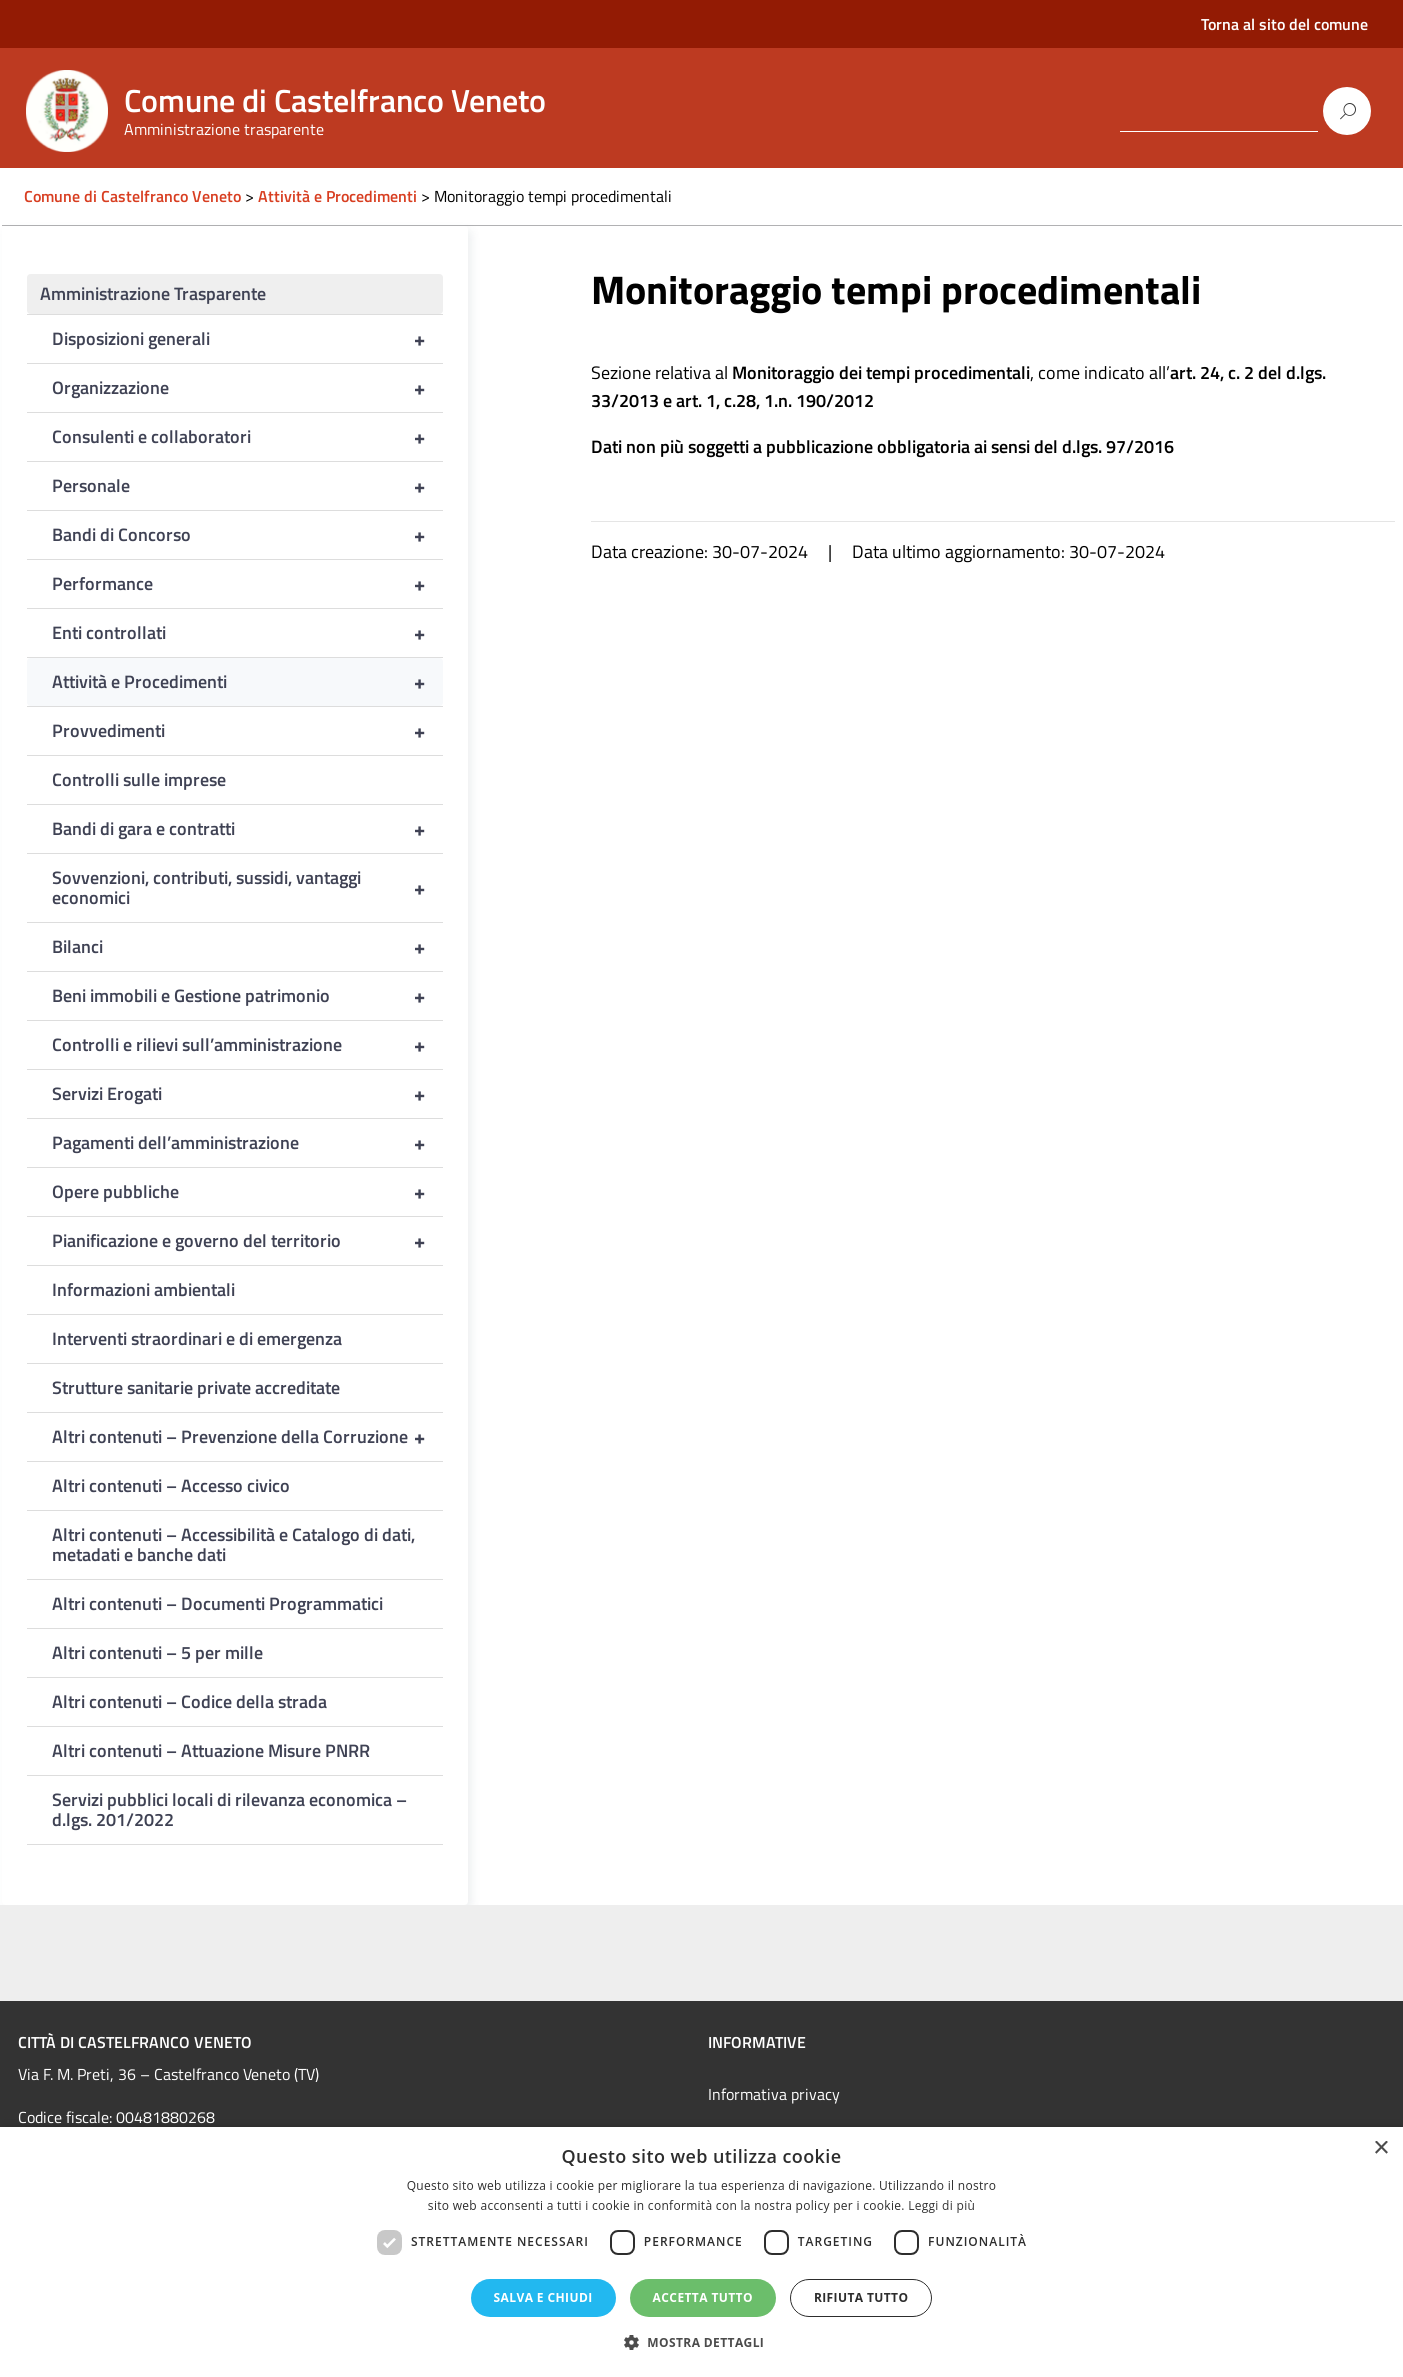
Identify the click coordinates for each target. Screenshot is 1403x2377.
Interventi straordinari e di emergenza (197, 1338)
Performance (248, 584)
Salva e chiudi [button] (543, 2297)
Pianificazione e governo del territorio (248, 1241)
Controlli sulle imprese (139, 779)
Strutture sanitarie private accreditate (196, 1387)
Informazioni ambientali (143, 1289)
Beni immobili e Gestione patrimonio (248, 996)
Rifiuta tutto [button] (861, 2297)
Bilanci (248, 947)
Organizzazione (248, 388)
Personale (248, 486)
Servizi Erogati (248, 1094)
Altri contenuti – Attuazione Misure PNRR (211, 1750)
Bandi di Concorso (248, 535)
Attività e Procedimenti (248, 682)
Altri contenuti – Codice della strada (189, 1701)
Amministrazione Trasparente (153, 293)
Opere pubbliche (248, 1192)
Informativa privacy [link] (774, 2094)
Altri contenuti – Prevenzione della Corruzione (248, 1437)
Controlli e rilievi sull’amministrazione (248, 1045)
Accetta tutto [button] (703, 2297)
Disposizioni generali (248, 339)
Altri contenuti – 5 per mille (157, 1652)
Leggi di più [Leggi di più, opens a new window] (941, 2205)
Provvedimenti (248, 731)
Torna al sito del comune (1284, 24)
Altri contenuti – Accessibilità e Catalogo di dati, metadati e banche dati (233, 1544)
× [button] (1380, 2148)
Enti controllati (248, 633)
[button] (702, 2342)
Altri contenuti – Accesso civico (171, 1485)
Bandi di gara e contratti (248, 829)
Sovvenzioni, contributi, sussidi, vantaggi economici (248, 888)
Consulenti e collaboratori (248, 437)
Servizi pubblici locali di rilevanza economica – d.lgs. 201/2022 (229, 1809)
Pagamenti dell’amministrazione (248, 1143)
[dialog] (701, 2252)
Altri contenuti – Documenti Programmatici (217, 1603)
